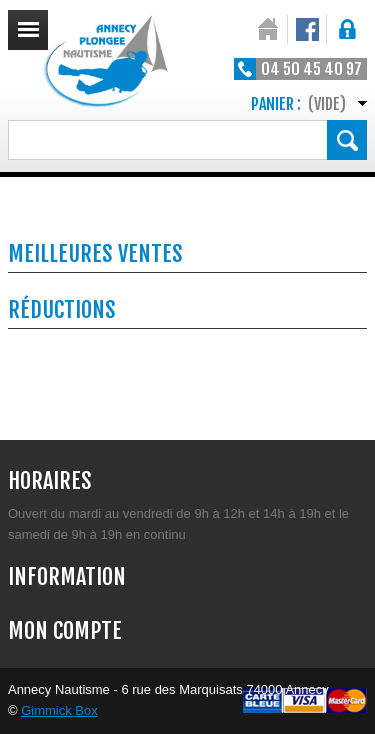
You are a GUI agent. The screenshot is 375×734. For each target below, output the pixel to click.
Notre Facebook (307, 29)
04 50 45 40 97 (311, 69)
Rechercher (347, 140)
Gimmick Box (59, 710)
